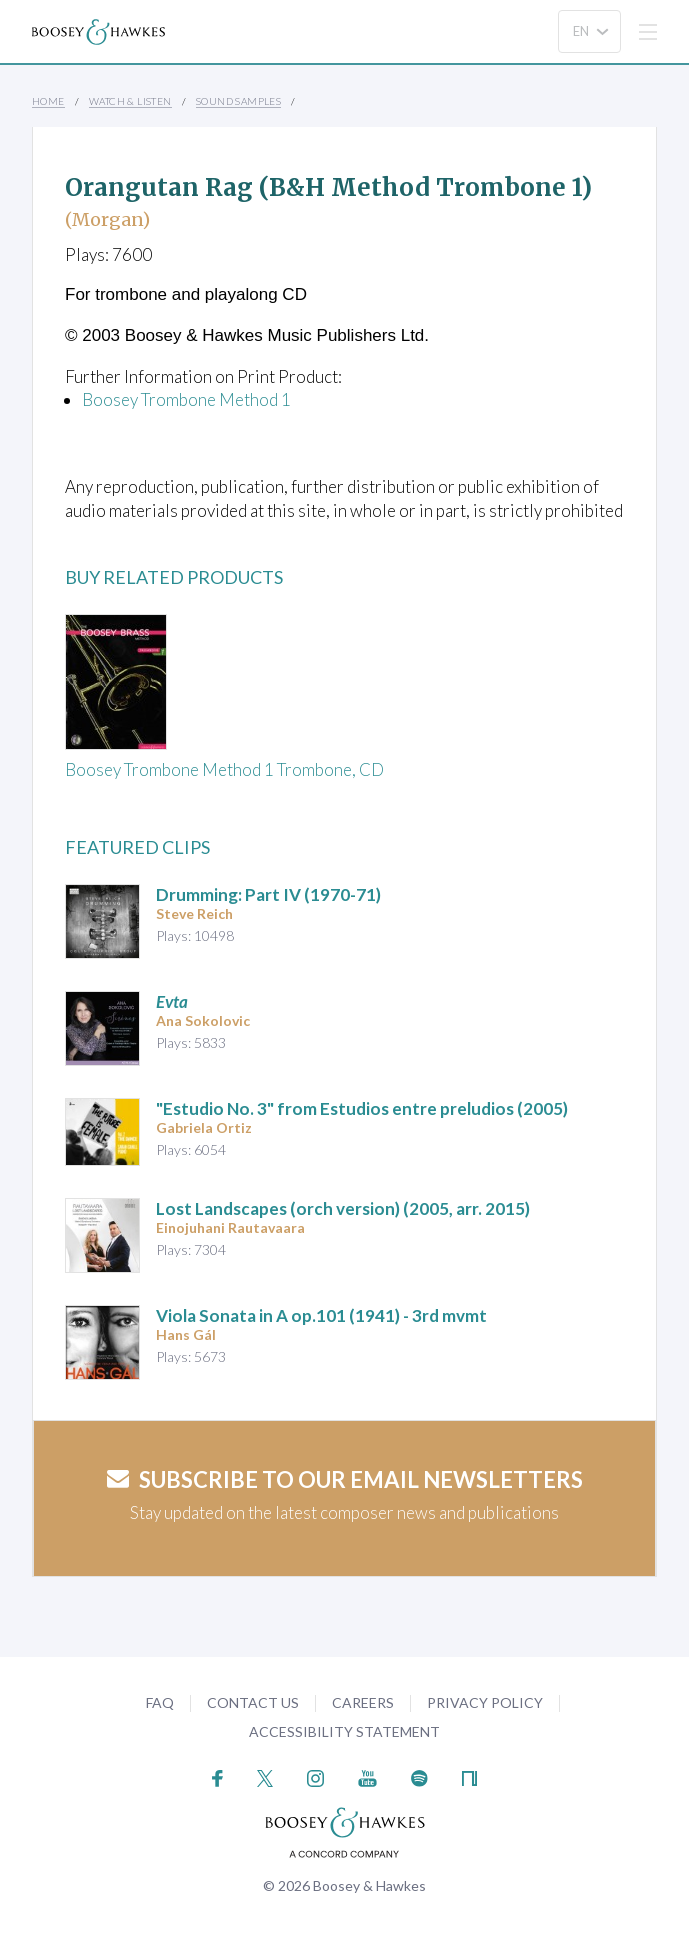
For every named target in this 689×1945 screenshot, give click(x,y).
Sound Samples (238, 101)
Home (48, 101)
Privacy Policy (485, 1702)
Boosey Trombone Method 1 (186, 399)
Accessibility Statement (344, 1731)
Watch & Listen (130, 101)
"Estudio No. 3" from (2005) (362, 1108)
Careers (363, 1702)
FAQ (160, 1702)
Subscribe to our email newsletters (345, 1479)
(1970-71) (268, 894)
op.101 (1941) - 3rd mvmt (321, 1315)
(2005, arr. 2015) (343, 1208)
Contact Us (253, 1702)
